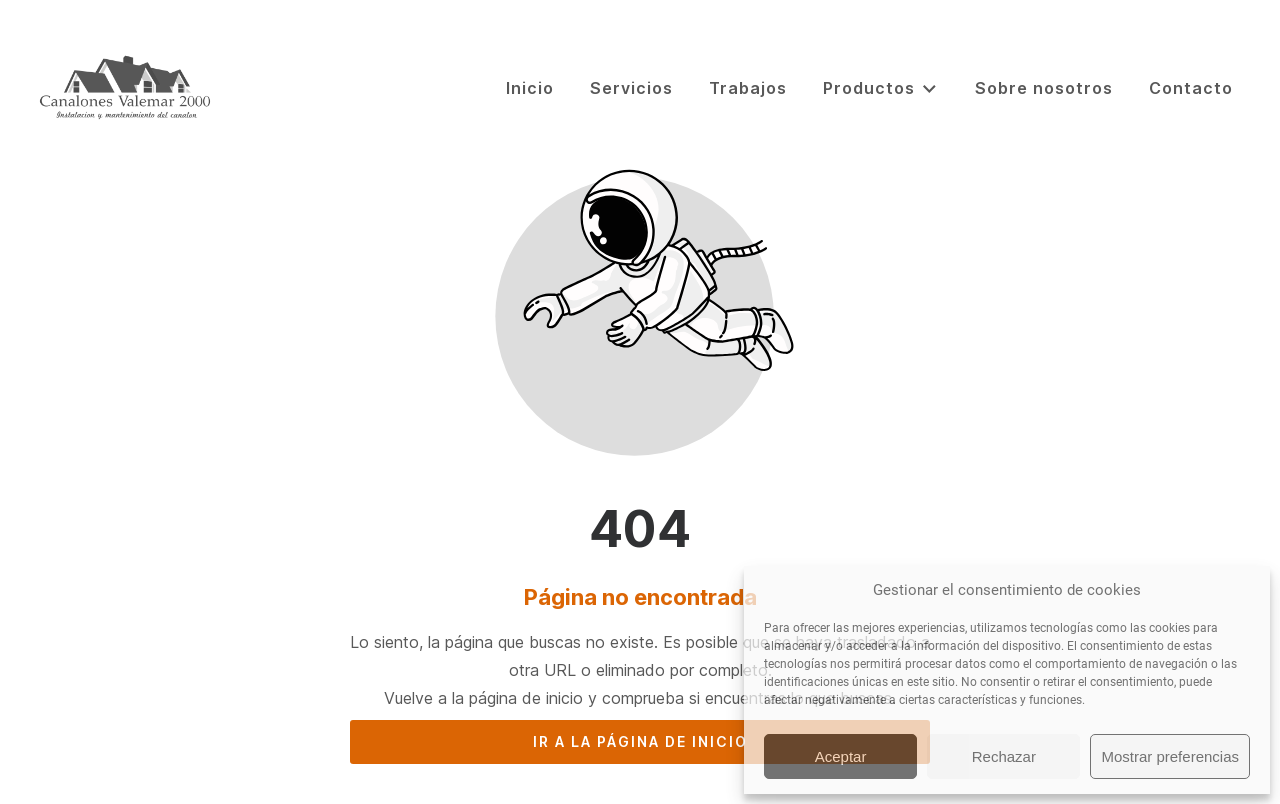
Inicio (530, 88)
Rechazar (1004, 756)
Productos (881, 88)
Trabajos (748, 88)
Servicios (631, 88)
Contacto (1191, 88)
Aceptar (841, 756)
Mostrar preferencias (1170, 756)
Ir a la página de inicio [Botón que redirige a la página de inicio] (640, 741)
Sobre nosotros (1044, 88)
